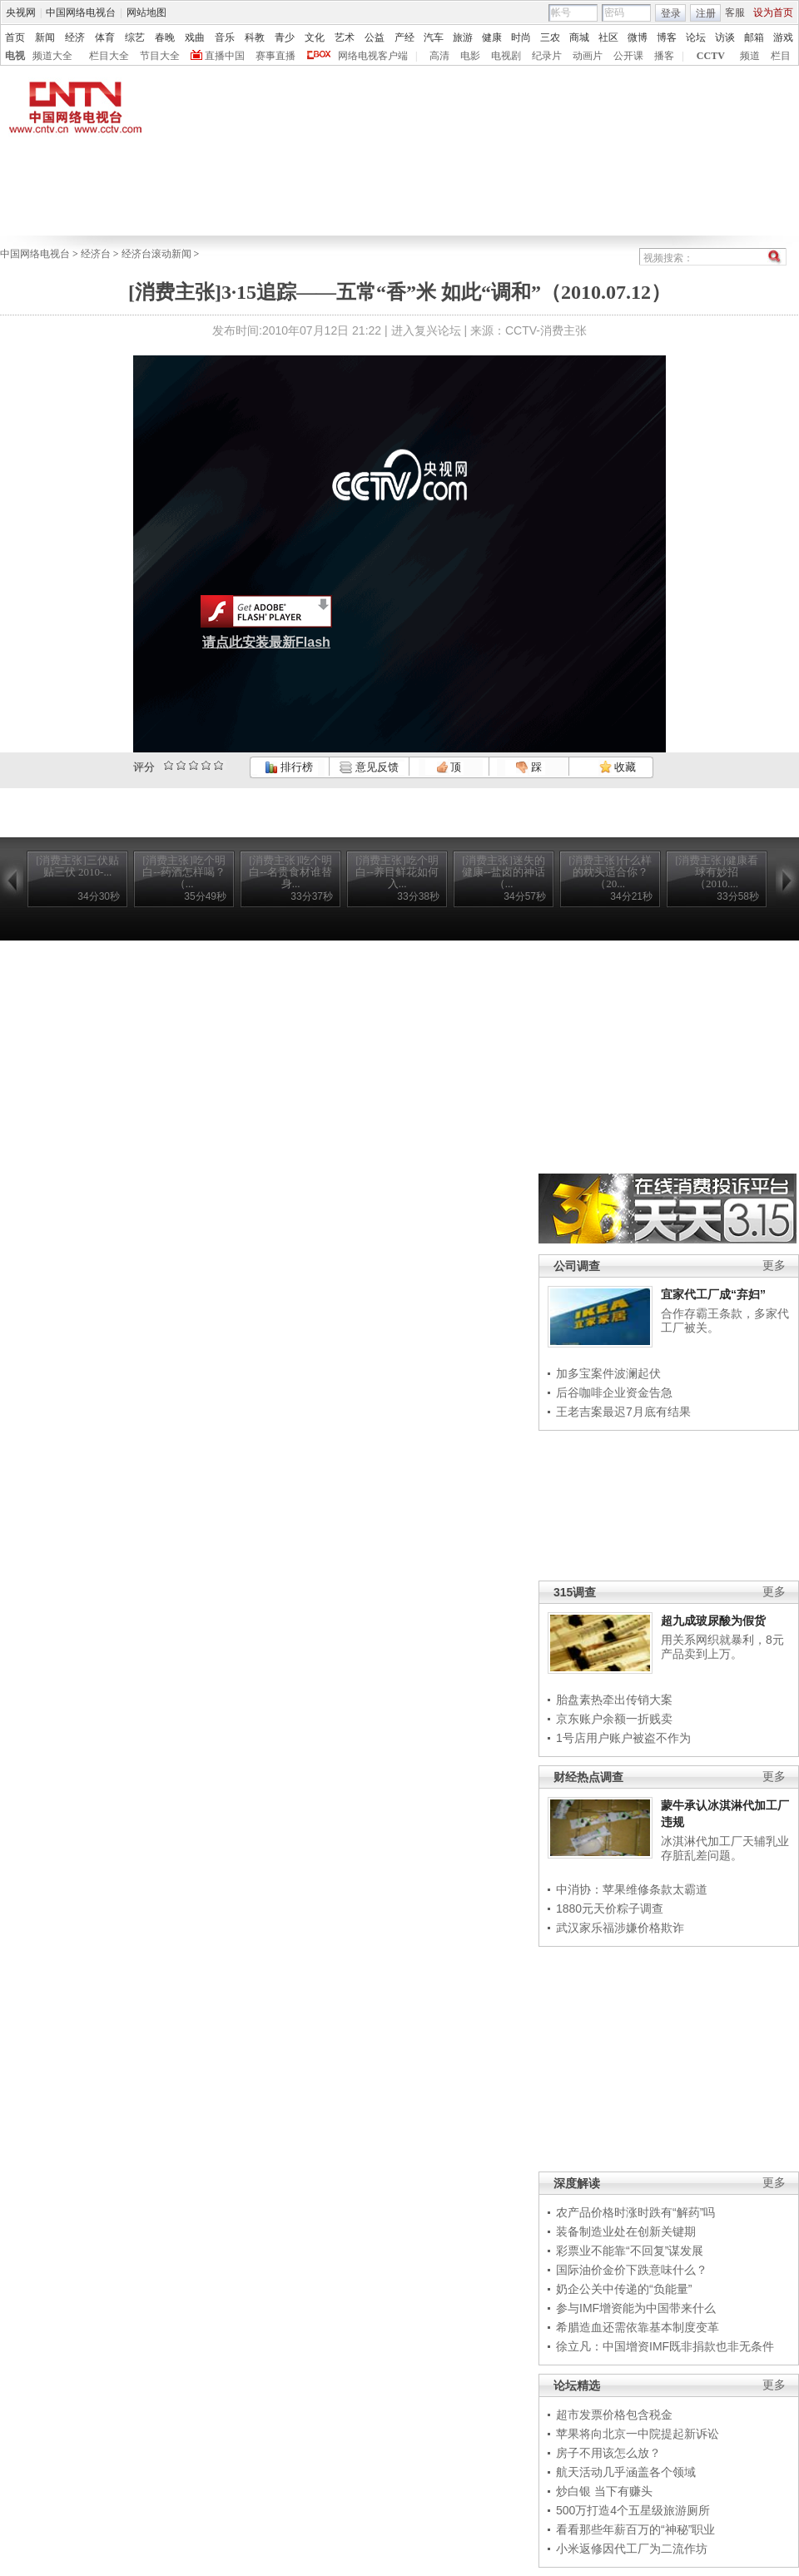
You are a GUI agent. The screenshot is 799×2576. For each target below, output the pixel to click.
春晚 (165, 37)
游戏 (783, 37)
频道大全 (52, 56)
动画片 (588, 56)
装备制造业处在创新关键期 (626, 2231)
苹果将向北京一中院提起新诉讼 (637, 2433)
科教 (255, 37)
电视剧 (506, 56)
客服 (735, 12)
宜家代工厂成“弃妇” (713, 1294)
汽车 (434, 37)
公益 (375, 37)
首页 (15, 37)
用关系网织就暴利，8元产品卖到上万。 (722, 1647)
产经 (404, 37)
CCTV (711, 56)
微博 (638, 37)
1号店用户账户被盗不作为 (623, 1738)
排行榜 (289, 767)
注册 (706, 13)
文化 (315, 37)
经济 (75, 37)
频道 (750, 56)
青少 (285, 37)
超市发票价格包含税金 (614, 2414)
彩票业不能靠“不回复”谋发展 (629, 2250)
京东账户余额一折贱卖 (614, 1718)
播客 (664, 56)
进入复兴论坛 (426, 330)
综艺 (135, 37)
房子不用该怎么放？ (608, 2452)
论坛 (696, 37)
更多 (774, 1265)
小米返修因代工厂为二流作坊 (631, 2548)
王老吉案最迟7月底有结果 (623, 1411)
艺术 (345, 37)
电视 (15, 56)
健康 (492, 37)
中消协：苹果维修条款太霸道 (631, 1889)
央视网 (21, 12)
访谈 (725, 37)
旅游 (463, 37)
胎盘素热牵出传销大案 (614, 1699)
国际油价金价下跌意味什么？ (631, 2269)
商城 (579, 37)
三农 (550, 37)
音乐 (225, 37)
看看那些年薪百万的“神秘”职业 (635, 2529)
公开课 (628, 56)
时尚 (521, 37)
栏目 (781, 56)
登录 (671, 13)
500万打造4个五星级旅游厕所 (633, 2510)
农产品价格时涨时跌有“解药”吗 (635, 2212)
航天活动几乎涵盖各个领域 (626, 2472)
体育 (105, 37)
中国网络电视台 (81, 12)
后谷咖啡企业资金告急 (614, 1392)
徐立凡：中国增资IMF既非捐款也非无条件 (665, 2346)
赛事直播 (275, 56)
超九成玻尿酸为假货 (713, 1620)
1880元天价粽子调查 (609, 1908)
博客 (667, 37)
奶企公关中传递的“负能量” (624, 2289)
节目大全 (160, 56)
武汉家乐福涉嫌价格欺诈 (620, 1927)
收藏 (617, 767)
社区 (608, 37)
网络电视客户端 (373, 56)
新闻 (45, 37)
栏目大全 (109, 56)
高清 (439, 56)
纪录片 (547, 56)
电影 (470, 56)
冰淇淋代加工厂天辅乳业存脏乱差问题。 (725, 1848)
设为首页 (773, 12)
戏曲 (195, 37)
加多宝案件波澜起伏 (608, 1373)
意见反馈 (369, 767)
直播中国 (225, 56)
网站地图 (146, 12)
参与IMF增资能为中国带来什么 (636, 2308)
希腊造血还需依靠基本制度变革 (637, 2327)
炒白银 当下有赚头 (604, 2491)
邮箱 (754, 37)
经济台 (96, 254)
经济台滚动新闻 (156, 254)
